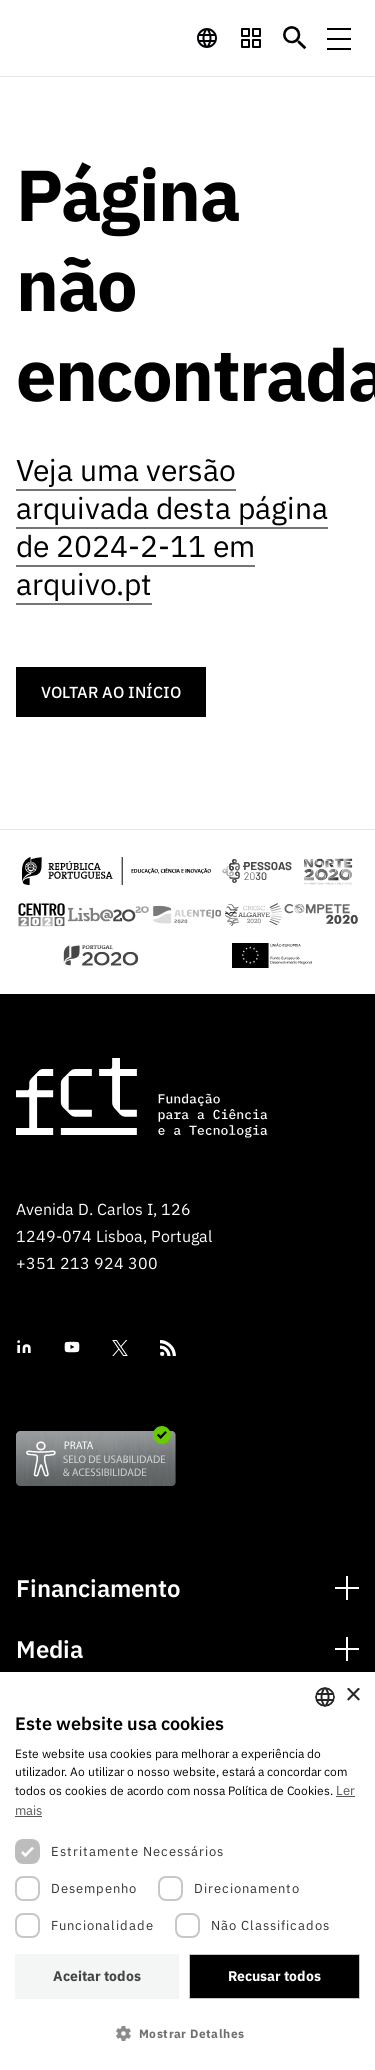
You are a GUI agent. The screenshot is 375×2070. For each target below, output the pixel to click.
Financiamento (98, 1588)
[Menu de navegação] (339, 38)
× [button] (352, 1695)
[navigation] (207, 38)
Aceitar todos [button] (97, 1976)
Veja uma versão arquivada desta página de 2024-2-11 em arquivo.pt (172, 526)
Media (49, 1649)
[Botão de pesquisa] (295, 38)
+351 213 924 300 (87, 1263)
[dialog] (187, 1871)
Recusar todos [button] (274, 1976)
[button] (187, 2033)
